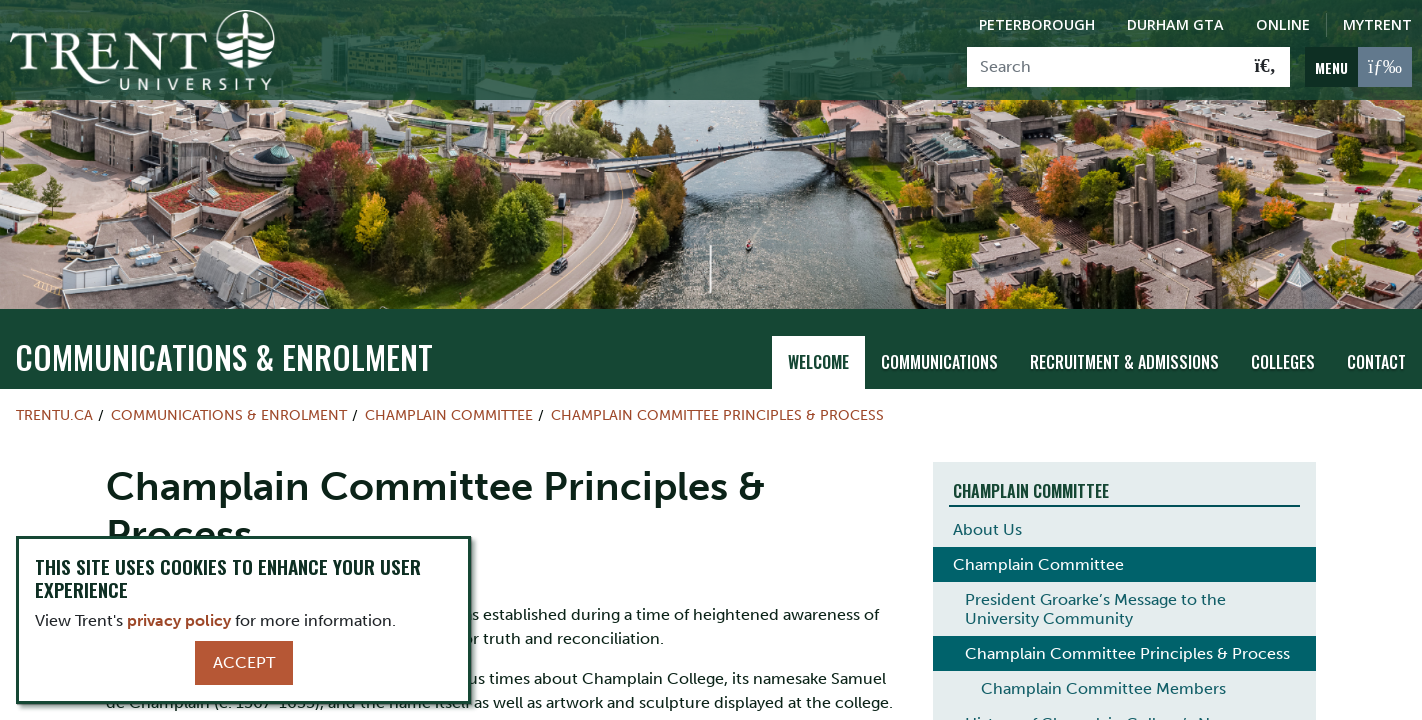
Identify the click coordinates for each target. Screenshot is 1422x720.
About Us (987, 529)
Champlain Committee (449, 415)
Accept (244, 662)
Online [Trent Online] (1283, 24)
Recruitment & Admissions (1124, 362)
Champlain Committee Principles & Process (717, 415)
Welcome (818, 362)
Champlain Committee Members (1103, 688)
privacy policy (179, 620)
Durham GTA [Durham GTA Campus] (1175, 24)
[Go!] (1265, 67)
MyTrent (1377, 24)
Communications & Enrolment (224, 356)
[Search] (1104, 67)
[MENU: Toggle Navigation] (1358, 67)
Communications (939, 362)
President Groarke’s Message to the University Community (1095, 609)
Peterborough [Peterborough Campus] (1037, 24)
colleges (1283, 362)
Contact (1376, 362)
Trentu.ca (54, 415)
